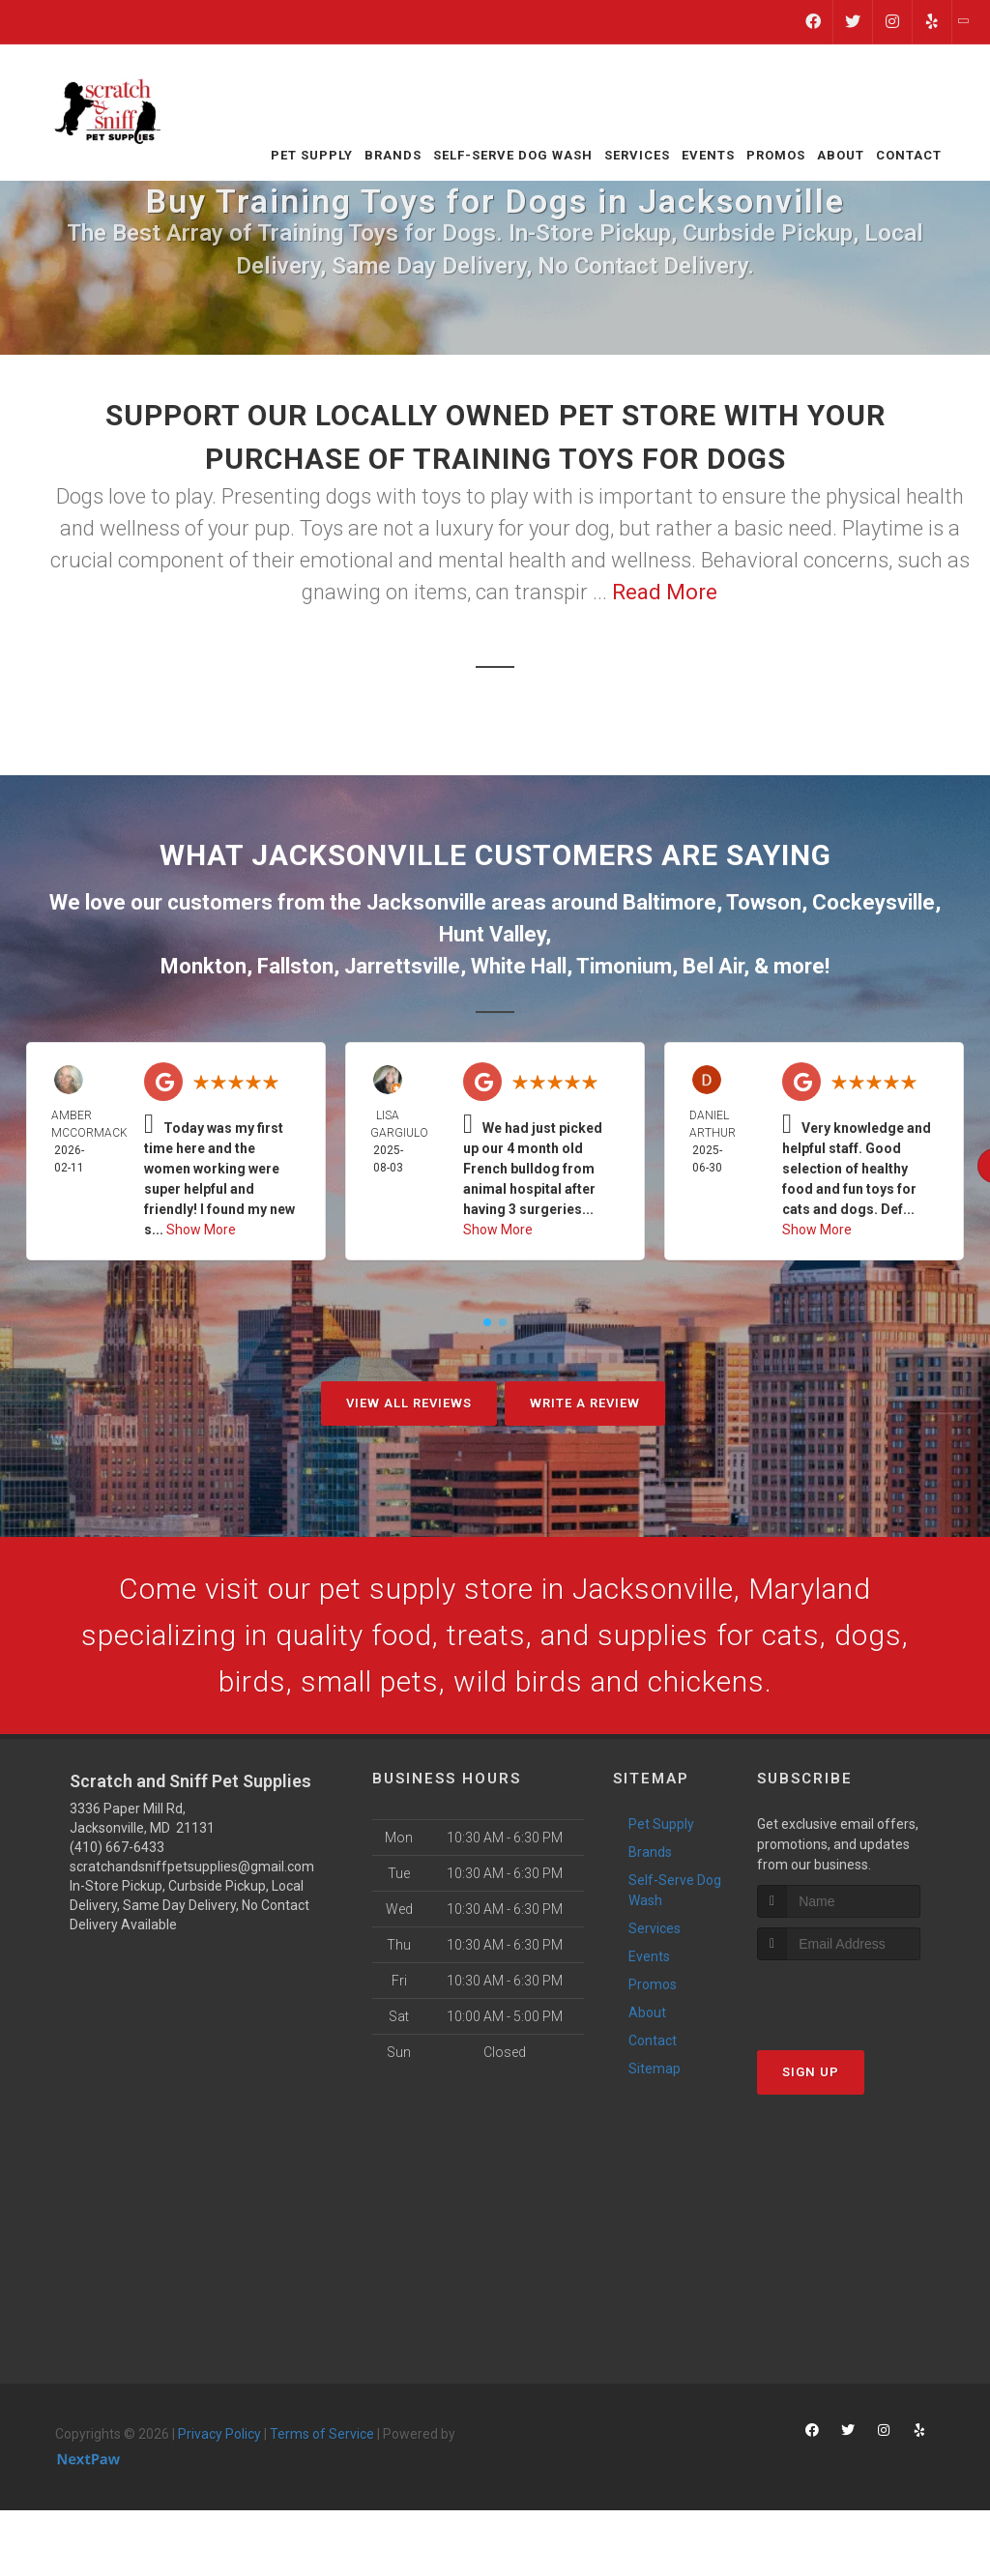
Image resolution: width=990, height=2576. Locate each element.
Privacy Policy (219, 2434)
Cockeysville (873, 902)
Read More (664, 592)
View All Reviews (409, 1403)
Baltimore (669, 902)
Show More (201, 1229)
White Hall (519, 966)
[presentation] (860, 1996)
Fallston (295, 966)
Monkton (203, 966)
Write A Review (585, 1403)
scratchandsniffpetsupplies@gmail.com (192, 1866)
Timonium (624, 966)
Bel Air (713, 966)
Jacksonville (426, 902)
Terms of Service (322, 2434)
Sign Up (810, 2072)
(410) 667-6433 (117, 1847)
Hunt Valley (492, 934)
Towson (763, 902)
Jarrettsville (402, 966)
